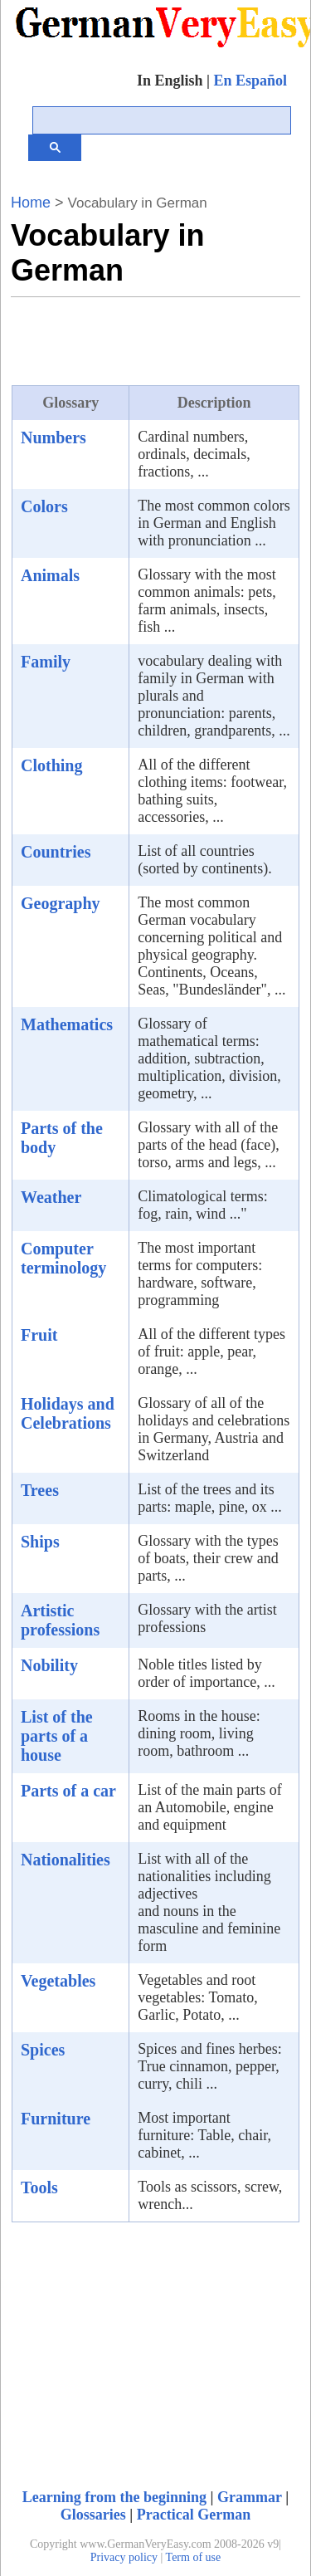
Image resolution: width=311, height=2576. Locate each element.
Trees (40, 1490)
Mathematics (67, 1024)
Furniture (55, 2118)
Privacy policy (124, 2557)
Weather (51, 1197)
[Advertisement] (143, 338)
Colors (44, 506)
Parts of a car (68, 1791)
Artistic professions (60, 1620)
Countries (55, 852)
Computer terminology (63, 1258)
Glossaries (93, 2514)
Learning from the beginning (114, 2497)
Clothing (51, 765)
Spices (43, 2050)
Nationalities (65, 1859)
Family (45, 662)
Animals (50, 575)
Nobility (49, 1665)
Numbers (53, 437)
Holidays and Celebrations (67, 1413)
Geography (60, 903)
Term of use (193, 2557)
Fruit (39, 1335)
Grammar (249, 2497)
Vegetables (58, 1981)
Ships (40, 1541)
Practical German (193, 2514)
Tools (39, 2187)
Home (31, 202)
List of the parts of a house (57, 1736)
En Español (250, 80)
